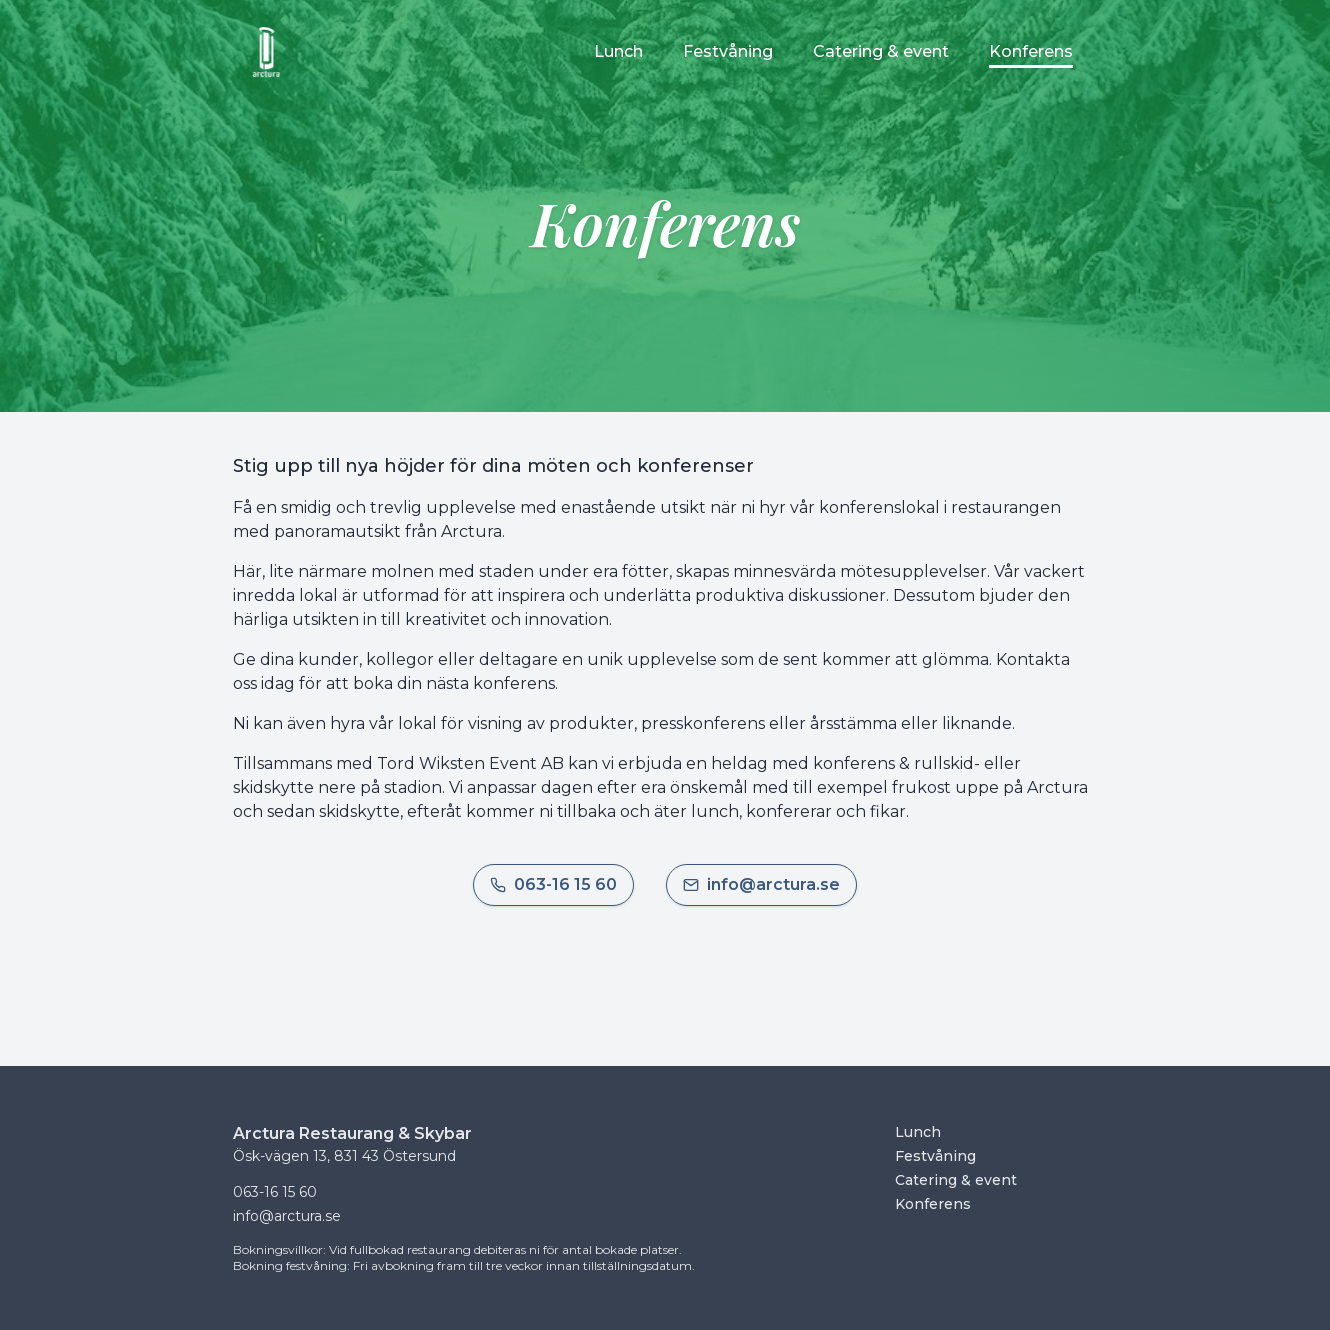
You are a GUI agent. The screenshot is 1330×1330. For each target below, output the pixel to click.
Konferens (933, 1204)
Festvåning (935, 1156)
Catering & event (956, 1180)
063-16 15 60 (275, 1192)
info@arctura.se (287, 1216)
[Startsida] (266, 52)
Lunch (918, 1132)
